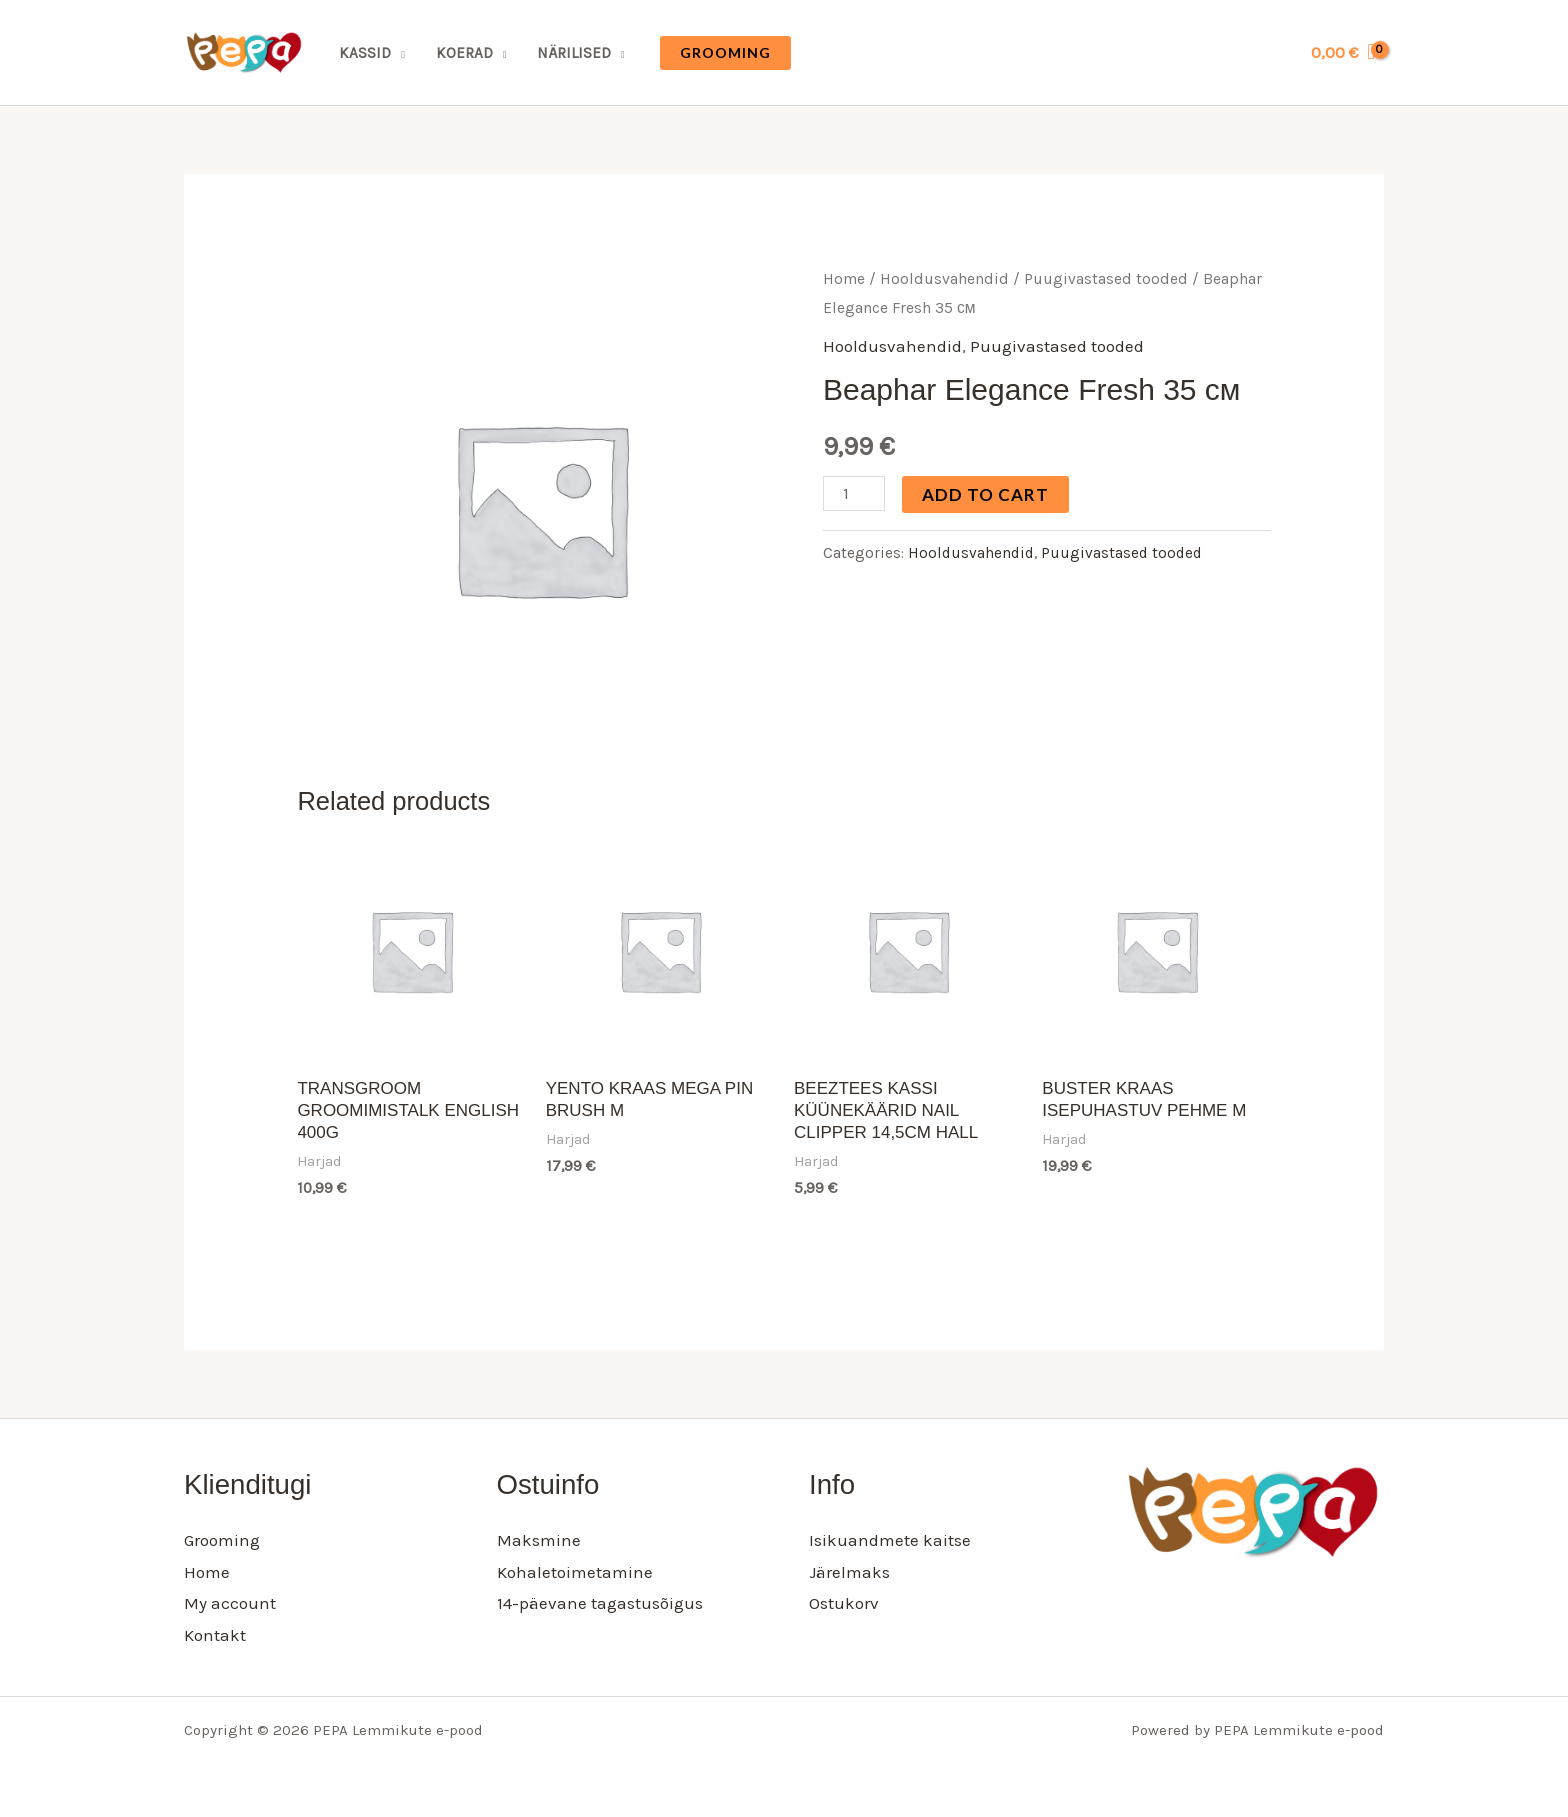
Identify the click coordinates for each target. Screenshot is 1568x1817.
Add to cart (985, 494)
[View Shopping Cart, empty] (1343, 52)
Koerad (464, 53)
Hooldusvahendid (944, 279)
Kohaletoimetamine (575, 1572)
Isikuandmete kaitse (890, 1540)
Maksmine (539, 1540)
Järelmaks (849, 1572)
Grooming (222, 1540)
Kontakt (215, 1635)
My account (230, 1603)
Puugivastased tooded (1106, 279)
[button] (725, 53)
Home (844, 279)
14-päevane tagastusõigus (600, 1603)
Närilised (574, 53)
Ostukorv (844, 1603)
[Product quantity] (854, 493)
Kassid (365, 53)
